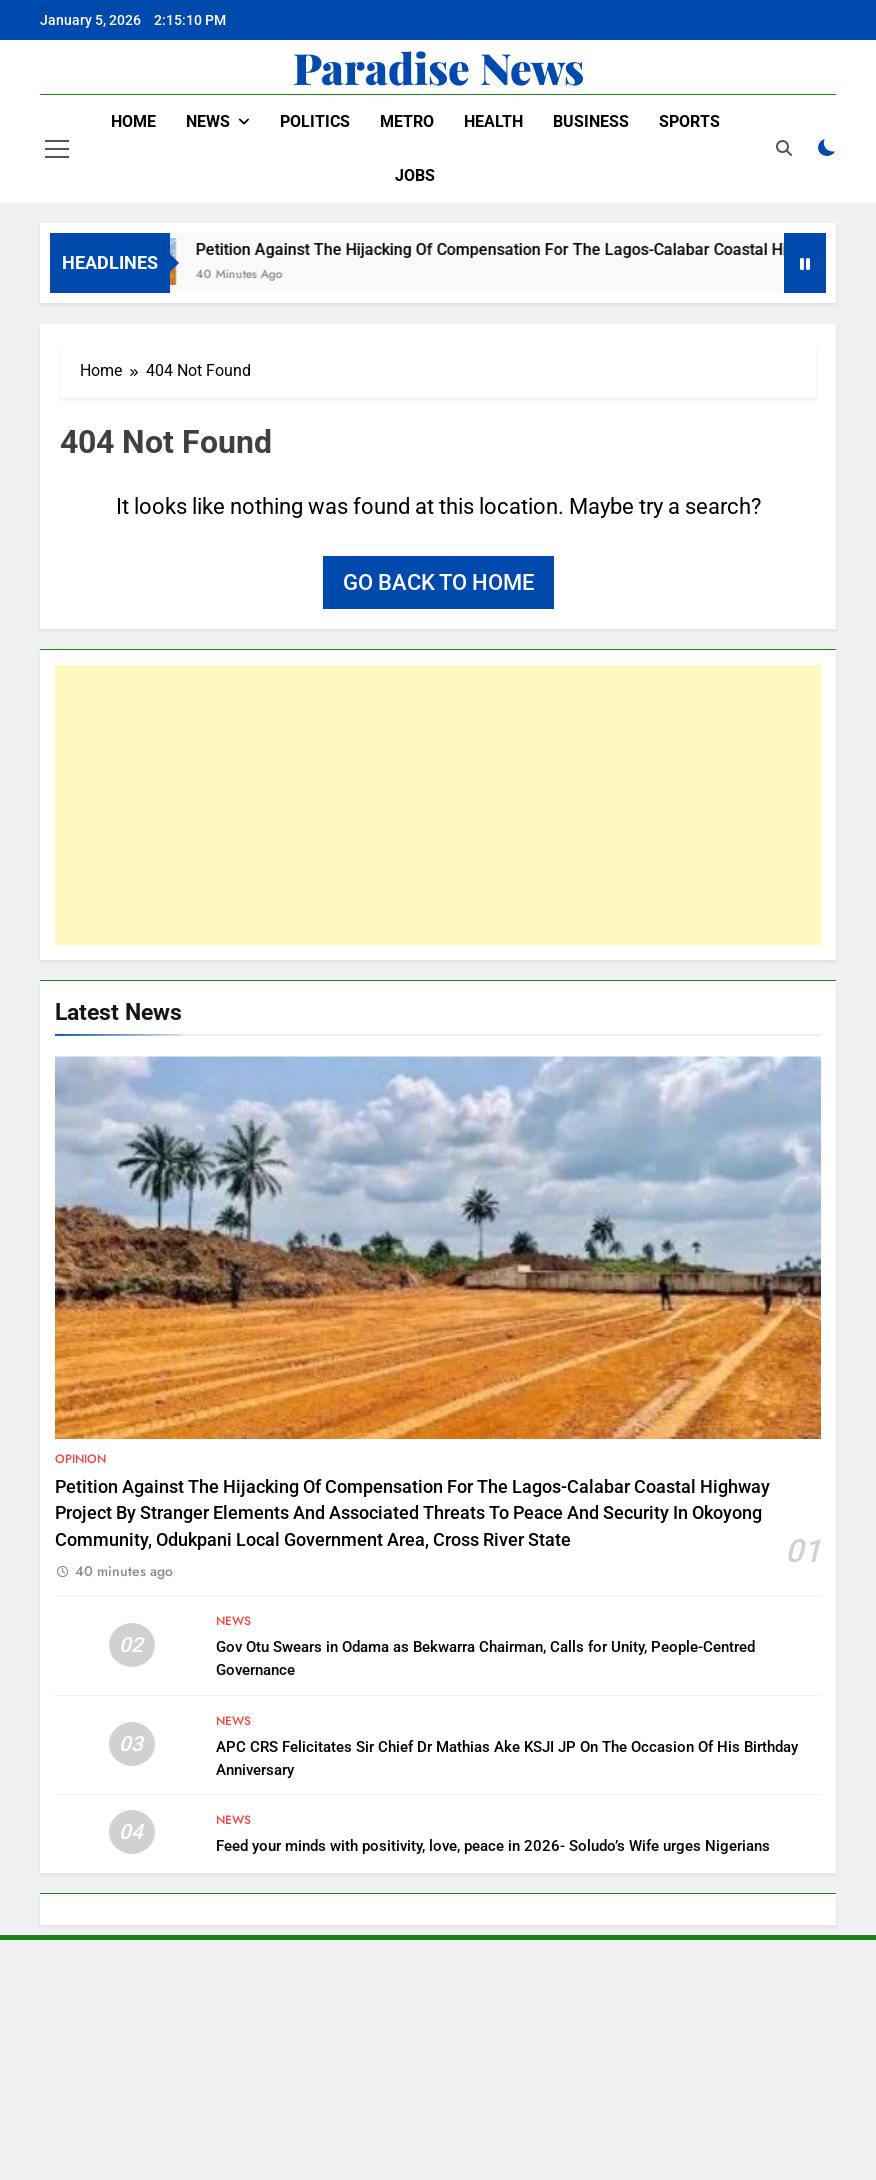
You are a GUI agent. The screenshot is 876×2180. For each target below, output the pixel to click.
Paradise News (438, 67)
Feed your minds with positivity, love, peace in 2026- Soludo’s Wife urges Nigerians (493, 1846)
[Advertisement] (438, 805)
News (208, 121)
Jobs (415, 175)
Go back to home (438, 582)
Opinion (80, 1459)
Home (133, 121)
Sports (689, 121)
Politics (315, 121)
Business (591, 121)
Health (493, 121)
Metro (407, 121)
